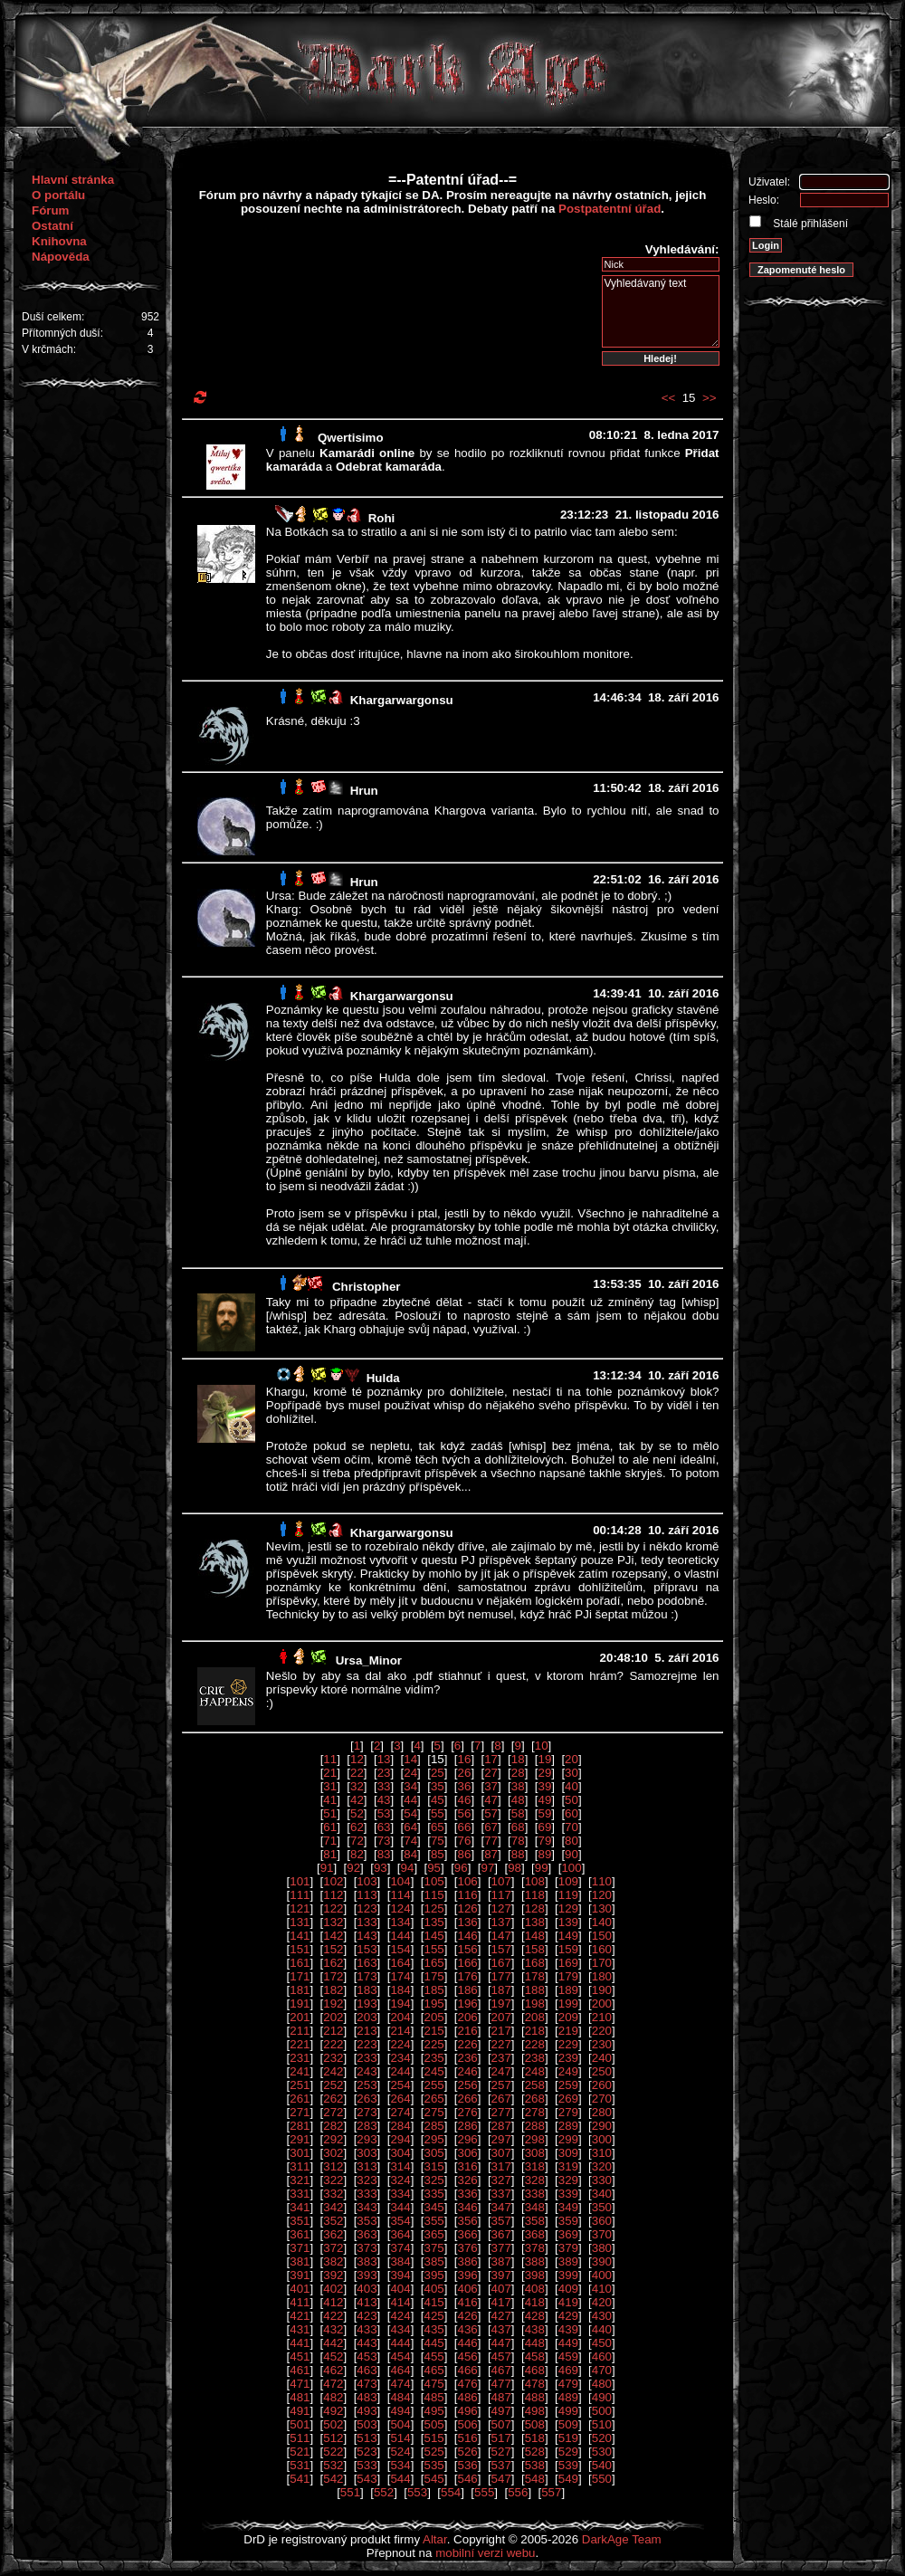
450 (602, 2343)
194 (400, 2003)
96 (461, 1868)
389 (568, 2261)
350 (602, 2207)
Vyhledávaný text (660, 311)
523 (366, 2451)
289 (568, 2125)
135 (433, 1922)
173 (366, 1976)
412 (333, 2302)
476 (468, 2383)
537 (501, 2465)
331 (300, 2193)
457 (501, 2356)
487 (501, 2397)
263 (366, 2098)
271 (300, 2112)
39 (544, 1786)
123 (366, 1908)
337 (501, 2193)
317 (501, 2166)
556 (518, 2492)
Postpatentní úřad (609, 208)
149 (568, 1935)
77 (491, 1840)
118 (535, 1895)
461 (300, 2370)
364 (400, 2234)
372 (333, 2248)
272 (333, 2112)
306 (468, 2153)
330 (602, 2180)
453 (366, 2356)
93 (380, 1868)
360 (602, 2221)
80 (571, 1840)
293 (366, 2139)
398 (535, 2275)
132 (333, 1922)
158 (535, 1949)
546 (468, 2478)
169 (568, 1963)
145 (433, 1935)
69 (544, 1827)
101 (300, 1881)
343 (366, 2207)
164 (400, 1963)
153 (366, 1949)
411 (300, 2302)
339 (568, 2193)
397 (501, 2275)
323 (366, 2180)
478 (535, 2383)
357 (501, 2221)
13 (384, 1759)
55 (437, 1813)
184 (400, 1990)
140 (602, 1922)
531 (300, 2465)
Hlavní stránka (73, 179)
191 (300, 2003)
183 (366, 1990)
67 (491, 1827)
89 (544, 1854)
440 (602, 2329)
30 (571, 1772)
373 (366, 2248)
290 (602, 2125)
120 (602, 1895)
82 (357, 1854)
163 (366, 1963)
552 (384, 2492)
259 (568, 2085)
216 (468, 2030)
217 (501, 2030)
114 (400, 1895)
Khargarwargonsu (401, 700)
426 (468, 2316)
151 (300, 1949)
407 (501, 2288)
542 (333, 2478)
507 (501, 2424)
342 (333, 2207)
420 (602, 2302)
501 (300, 2424)
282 (333, 2125)
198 (535, 2003)
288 (535, 2125)
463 (366, 2370)
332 (333, 2193)
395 (433, 2275)
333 (366, 2193)
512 (333, 2438)
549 (568, 2478)
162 (333, 1963)
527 (501, 2451)
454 (400, 2356)
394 (400, 2275)
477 (501, 2383)
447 (501, 2343)
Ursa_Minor (369, 1660)
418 (535, 2302)
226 (468, 2044)
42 (357, 1800)
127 (501, 1908)
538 (535, 2465)
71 (330, 1840)
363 (366, 2234)
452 (333, 2356)
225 (433, 2044)
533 (366, 2465)
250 (602, 2071)
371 (300, 2248)
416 (468, 2302)
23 (384, 1772)
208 (535, 2017)
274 (400, 2112)
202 (333, 2017)
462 (333, 2370)
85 (437, 1854)
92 (353, 1868)
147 (501, 1935)
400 (602, 2275)
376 (468, 2248)
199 (568, 2003)
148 (535, 1935)
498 (535, 2411)
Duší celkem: (53, 316)
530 (602, 2451)
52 (357, 1813)
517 (501, 2438)
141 (300, 1935)
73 (384, 1840)
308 (535, 2153)
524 (400, 2451)
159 (568, 1949)
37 (491, 1786)
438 (535, 2329)
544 (400, 2478)
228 (535, 2044)
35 (437, 1786)
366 (468, 2234)
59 (544, 1813)
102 (333, 1881)
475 (433, 2383)
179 (568, 1976)
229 (568, 2044)
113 (366, 1895)
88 (518, 1854)
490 (602, 2397)
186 (468, 1990)
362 (333, 2234)
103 (366, 1881)
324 (400, 2180)
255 (433, 2085)
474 (400, 2383)
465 (433, 2370)
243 (366, 2071)
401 (300, 2288)
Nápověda (61, 256)
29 (544, 1772)
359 (568, 2221)
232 (333, 2058)
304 (400, 2153)
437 (501, 2329)
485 (433, 2397)
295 (433, 2139)
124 (400, 1908)
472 (333, 2383)
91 (327, 1868)
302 (333, 2153)
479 (568, 2383)
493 (366, 2411)
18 (518, 1759)
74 (410, 1840)
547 (501, 2478)
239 (568, 2058)
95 (434, 1868)
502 (333, 2424)
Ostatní (52, 226)
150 (602, 1935)
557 (551, 2492)
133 (366, 1922)
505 (433, 2424)
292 (333, 2139)
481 (300, 2397)
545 (433, 2478)
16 (465, 1759)
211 (300, 2030)
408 (535, 2288)
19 (544, 1759)
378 (535, 2248)
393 (366, 2275)
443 (366, 2343)
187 (501, 1990)
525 (433, 2451)
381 (300, 2261)
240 (602, 2058)
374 (400, 2248)
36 (465, 1786)
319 (568, 2166)
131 (300, 1922)
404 (400, 2288)
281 (300, 2125)
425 (433, 2316)
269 (568, 2098)
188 (535, 1990)
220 (602, 2030)
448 (535, 2343)
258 (535, 2085)
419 (568, 2302)
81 (330, 1854)
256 (468, 2085)
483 (366, 2397)
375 (433, 2248)
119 (568, 1895)
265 (433, 2098)
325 (433, 2180)
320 (602, 2166)
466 (468, 2370)
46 (465, 1800)
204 (400, 2017)
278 (535, 2112)
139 (568, 1922)
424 (400, 2316)
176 (468, 1976)
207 (501, 2017)
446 (468, 2343)
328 (535, 2180)
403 (366, 2288)
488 (535, 2397)
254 (400, 2085)
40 (571, 1786)
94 (407, 1868)
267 (501, 2098)
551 (350, 2492)
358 (535, 2221)
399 (568, 2275)
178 (535, 1976)
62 (357, 1827)
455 (433, 2356)
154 (400, 1949)
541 (300, 2478)
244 (400, 2071)
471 (300, 2383)
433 (366, 2329)
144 (400, 1935)
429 (568, 2316)
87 (491, 1854)
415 (433, 2302)
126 (468, 1908)
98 (514, 1868)
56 (465, 1813)
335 (433, 2193)
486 (468, 2397)
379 (568, 2248)
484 (400, 2397)
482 (333, 2397)
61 (330, 1827)
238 (535, 2058)
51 (330, 1813)
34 (410, 1786)
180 (602, 1976)
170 (602, 1963)
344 (400, 2207)
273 (366, 2112)
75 (437, 1840)
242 (333, 2071)
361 (300, 2234)
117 (501, 1895)
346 (468, 2207)
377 (501, 2248)
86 (465, 1854)
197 (501, 2003)
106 (468, 1881)
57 (491, 1813)
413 (366, 2302)
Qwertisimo (351, 437)
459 (568, 2356)
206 (468, 2017)
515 (433, 2438)
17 (491, 1759)
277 (501, 2112)
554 (451, 2492)
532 (333, 2465)
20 (571, 1759)
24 (410, 1772)
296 (468, 2139)
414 (400, 2302)
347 (501, 2207)
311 (300, 2166)
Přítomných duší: (62, 333)
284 (400, 2125)
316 (468, 2166)
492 (333, 2411)
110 (602, 1881)
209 (568, 2017)
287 (501, 2125)
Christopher (366, 1286)
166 (468, 1963)
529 (568, 2451)
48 (518, 1800)
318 (535, 2166)
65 (437, 1827)
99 (541, 1868)
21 (330, 1772)
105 (433, 1881)
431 (300, 2329)
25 (437, 1772)
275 (433, 2112)
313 (366, 2166)
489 (568, 2397)
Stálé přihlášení (809, 223)
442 (333, 2343)
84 (410, 1854)
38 (518, 1786)
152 (333, 1949)
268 (535, 2098)
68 (518, 1827)
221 (300, 2044)
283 (366, 2125)
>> (709, 398)
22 (357, 1772)
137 (501, 1922)
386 (468, 2261)
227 (501, 2044)
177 (501, 1976)
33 (384, 1786)
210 (602, 2017)
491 (300, 2411)
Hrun (364, 790)
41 (330, 1800)
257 (501, 2085)
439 (568, 2329)
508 (535, 2424)
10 (541, 1745)
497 (501, 2411)
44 (410, 1800)
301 (300, 2153)
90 (571, 1854)
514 (400, 2438)
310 (602, 2153)
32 (357, 1786)
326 (468, 2180)
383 (366, 2261)
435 (433, 2329)
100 (571, 1868)
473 (366, 2383)
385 (433, 2261)
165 (433, 1963)
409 (568, 2288)
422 (333, 2316)
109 (568, 1881)
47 (491, 1800)
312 (333, 2166)
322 (333, 2180)
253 (366, 2085)
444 (400, 2343)
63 (384, 1827)
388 (535, 2261)
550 (602, 2478)
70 (571, 1827)
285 (433, 2125)
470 (602, 2370)
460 (602, 2356)
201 (300, 2017)
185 (433, 1990)
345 (433, 2207)
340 (602, 2193)
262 (333, 2098)
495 (433, 2411)
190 (602, 1990)
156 (468, 1949)
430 (602, 2316)
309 (568, 2153)
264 (400, 2098)
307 (501, 2153)
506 (468, 2424)
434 (400, 2329)
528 (535, 2451)
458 (535, 2356)
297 (501, 2139)
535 (433, 2465)
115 (433, 1895)
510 (602, 2424)
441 (300, 2343)
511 (300, 2438)
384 (400, 2261)
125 (433, 1908)
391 (300, 2275)
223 (366, 2044)
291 (300, 2139)
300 (602, 2139)
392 (333, 2275)
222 (333, 2044)
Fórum (50, 210)
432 (333, 2329)
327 (501, 2180)
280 (602, 2112)
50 (571, 1800)
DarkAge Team (622, 2539)
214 (400, 2030)
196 (468, 2003)
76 (465, 1840)
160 (602, 1949)
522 (333, 2451)
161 (300, 1963)
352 (333, 2221)
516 (468, 2438)
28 (518, 1772)
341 (300, 2207)
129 (568, 1908)
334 (400, 2193)
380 (602, 2248)
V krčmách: (49, 349)
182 (333, 1990)
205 (433, 2017)
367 (501, 2234)
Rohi (381, 518)
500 (602, 2411)
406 (468, 2288)
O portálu (58, 195)
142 (333, 1935)
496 (468, 2411)
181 (300, 1990)
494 (400, 2411)
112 (333, 1895)
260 (602, 2085)
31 (330, 1786)
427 (501, 2316)
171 (300, 1976)
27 (491, 1772)
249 (568, 2071)
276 (468, 2112)
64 (410, 1827)
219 (568, 2030)
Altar (435, 2539)
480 (602, 2383)
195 (433, 2003)
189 (568, 1990)
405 (433, 2288)
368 (535, 2234)
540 (602, 2465)
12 (357, 1759)
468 (535, 2370)
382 (333, 2261)
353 (366, 2221)
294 (400, 2139)
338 (535, 2193)
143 (366, 1935)
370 (602, 2234)
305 (433, 2153)
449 (568, 2343)
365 (433, 2234)
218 (535, 2030)
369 (568, 2234)
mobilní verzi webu (485, 2553)
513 (366, 2438)
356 (468, 2221)
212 (333, 2030)
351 (300, 2221)
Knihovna (59, 241)
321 (300, 2180)
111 (300, 1895)
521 (300, 2451)
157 (501, 1949)
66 (465, 1827)
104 (400, 1881)
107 (501, 1881)
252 (333, 2085)
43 (384, 1800)
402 (333, 2288)
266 (468, 2098)
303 (366, 2153)
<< (669, 398)
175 (433, 1976)
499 (568, 2411)
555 (484, 2492)
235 (433, 2058)
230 (602, 2044)
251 (300, 2085)
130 (602, 1908)
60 (571, 1813)
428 (535, 2316)
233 (366, 2058)
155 (433, 1949)
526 (468, 2451)
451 (300, 2356)
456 (468, 2356)
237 (501, 2058)
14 (410, 1759)
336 (468, 2193)
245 (433, 2071)
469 (568, 2370)
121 (300, 1908)
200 (602, 2003)
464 (400, 2370)
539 (568, 2465)
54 (410, 1813)
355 (433, 2221)
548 (535, 2478)
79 (544, 1840)
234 (400, 2058)
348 (535, 2207)
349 (568, 2207)
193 (366, 2003)
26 (465, 1772)
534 (400, 2465)
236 (468, 2058)
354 (400, 2221)
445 (433, 2343)
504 (400, 2424)
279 (568, 2112)
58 (518, 1813)
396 (468, 2275)
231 (300, 2058)
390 (602, 2261)
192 (333, 2003)
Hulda (383, 1378)
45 (437, 1800)
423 (366, 2316)
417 (501, 2302)
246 (468, 2071)
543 (366, 2478)
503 (366, 2424)
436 (468, 2329)
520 (602, 2438)
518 (535, 2438)
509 (568, 2424)
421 (300, 2316)
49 (544, 1800)
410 (602, 2288)
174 (400, 1976)
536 (468, 2465)
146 (468, 1935)
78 (518, 1840)
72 (357, 1840)
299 (568, 2139)
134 (400, 1922)
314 (400, 2166)
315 (433, 2166)
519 (568, 2438)
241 (300, 2071)
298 (535, 2139)
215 (433, 2030)
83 (384, 1854)
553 (417, 2492)
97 (487, 1868)
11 (330, 1759)
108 (535, 1881)
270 (602, 2098)
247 (501, 2071)
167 (501, 1963)
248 (535, 2071)
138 (535, 1922)
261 (300, 2098)
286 (468, 2125)
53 (384, 1813)
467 (501, 2370)
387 (501, 2261)
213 (366, 2030)
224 (400, 2044)
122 (333, 1908)
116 (468, 1895)
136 (468, 1922)
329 (568, 2180)
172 (333, 1976)
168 (535, 1963)
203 (366, 2017)
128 (535, 1908)
